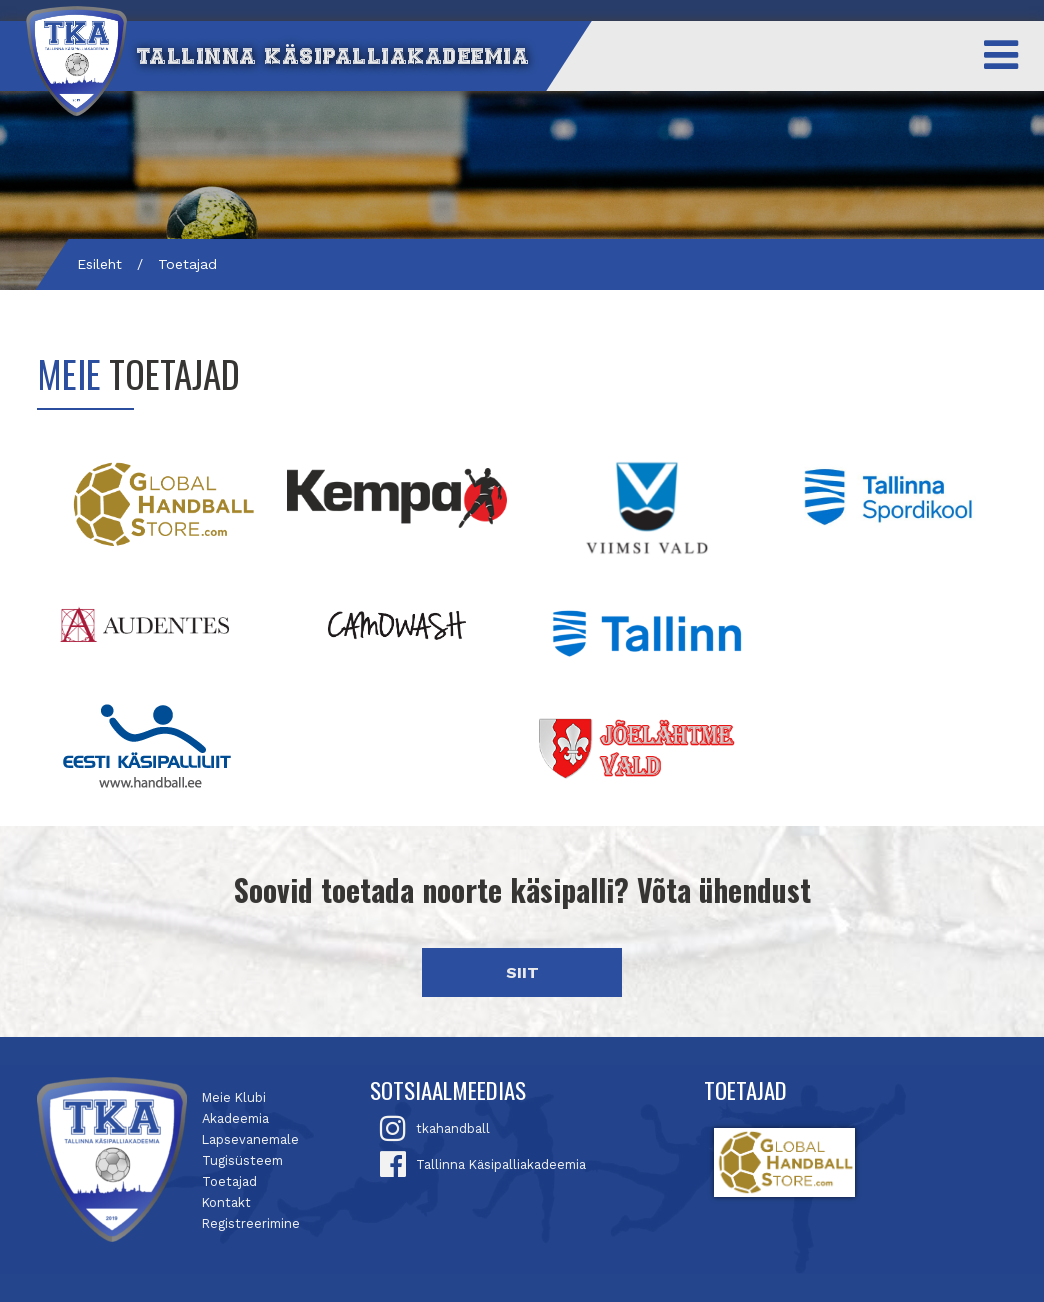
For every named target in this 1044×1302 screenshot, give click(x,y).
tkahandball (453, 1128)
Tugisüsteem (242, 1160)
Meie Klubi (234, 1097)
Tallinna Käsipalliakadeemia (501, 1164)
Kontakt (226, 1202)
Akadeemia (235, 1118)
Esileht (99, 264)
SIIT (522, 972)
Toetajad (229, 1181)
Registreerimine (251, 1223)
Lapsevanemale (250, 1139)
